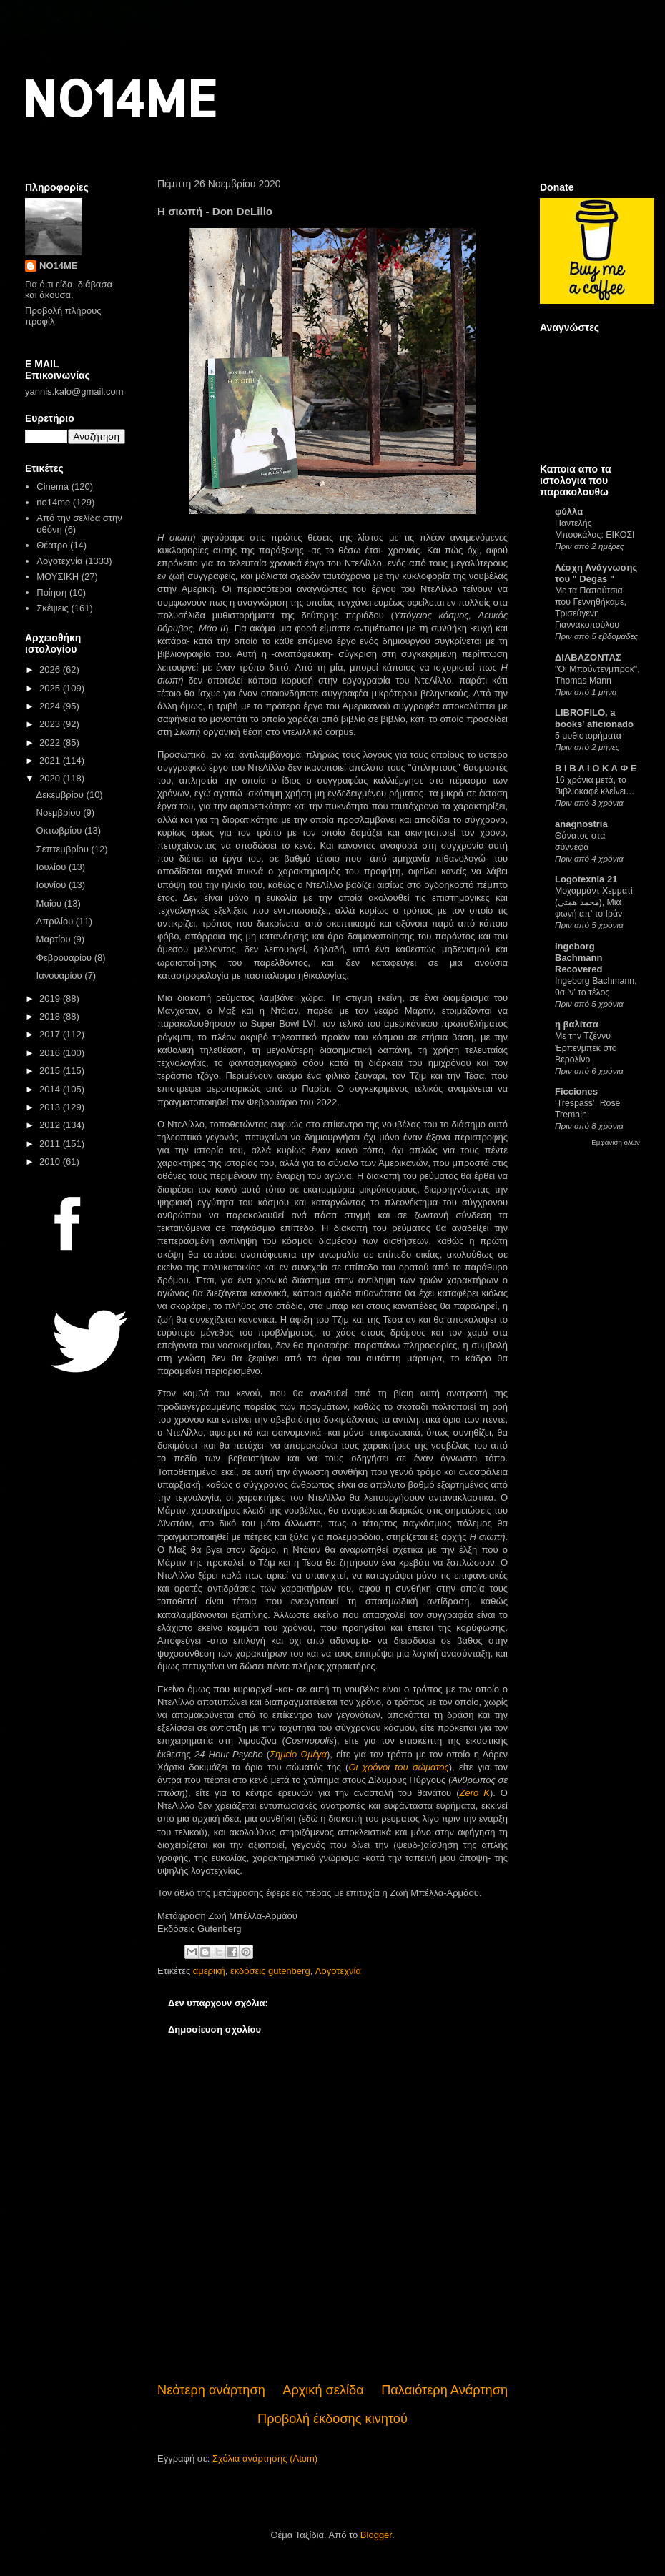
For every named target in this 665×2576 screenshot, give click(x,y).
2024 (51, 706)
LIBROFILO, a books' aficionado (594, 718)
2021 (51, 760)
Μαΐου (50, 903)
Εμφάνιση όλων (615, 1142)
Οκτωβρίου (60, 830)
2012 (51, 1125)
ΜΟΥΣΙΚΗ (57, 576)
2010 (51, 1161)
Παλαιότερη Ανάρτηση (444, 2390)
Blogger (376, 2535)
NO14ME (119, 97)
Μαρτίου (55, 939)
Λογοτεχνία (338, 1970)
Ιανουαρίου (60, 975)
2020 (51, 778)
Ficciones (576, 1091)
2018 (51, 1016)
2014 (51, 1089)
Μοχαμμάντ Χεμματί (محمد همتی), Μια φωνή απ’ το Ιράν (594, 902)
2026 (51, 669)
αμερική (209, 1970)
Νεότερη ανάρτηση (211, 2390)
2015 (51, 1070)
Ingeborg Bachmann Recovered (578, 957)
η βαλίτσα (576, 1024)
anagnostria (581, 824)
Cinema (52, 486)
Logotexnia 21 (586, 879)
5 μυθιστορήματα (588, 736)
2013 (51, 1107)
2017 (51, 1034)
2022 (51, 742)
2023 (51, 724)
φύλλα (569, 511)
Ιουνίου (52, 884)
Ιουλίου (52, 867)
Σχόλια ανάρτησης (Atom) (264, 2458)
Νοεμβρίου (60, 812)
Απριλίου (56, 921)
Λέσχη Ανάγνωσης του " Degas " (596, 573)
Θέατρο (51, 545)
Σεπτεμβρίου (64, 849)
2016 (51, 1052)
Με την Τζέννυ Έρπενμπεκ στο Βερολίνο (586, 1047)
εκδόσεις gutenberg (270, 1970)
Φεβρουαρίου (65, 957)
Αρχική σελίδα (322, 2390)
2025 (51, 688)
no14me (53, 502)
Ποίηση (51, 592)
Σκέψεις (52, 608)
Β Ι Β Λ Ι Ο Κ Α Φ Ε (595, 768)
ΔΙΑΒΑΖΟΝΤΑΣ (588, 657)
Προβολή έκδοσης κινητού (332, 2419)
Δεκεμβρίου (61, 794)
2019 (51, 998)
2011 (51, 1143)
